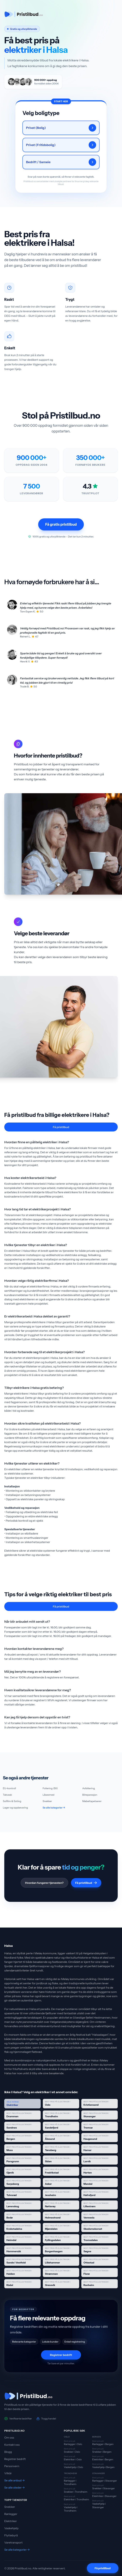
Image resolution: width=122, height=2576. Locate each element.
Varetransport (13, 2542)
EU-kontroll (9, 1788)
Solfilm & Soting (12, 1801)
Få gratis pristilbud (61, 524)
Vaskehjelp (11, 2528)
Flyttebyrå (11, 2535)
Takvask (7, 1794)
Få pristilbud (61, 1127)
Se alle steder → (14, 2487)
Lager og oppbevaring (15, 1807)
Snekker (47, 1801)
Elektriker (10, 2521)
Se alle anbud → (14, 2480)
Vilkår (8, 2473)
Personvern (11, 2466)
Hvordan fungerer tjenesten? (44, 1883)
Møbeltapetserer (91, 1801)
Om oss (9, 2437)
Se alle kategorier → (54, 1807)
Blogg (8, 2452)
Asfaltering (88, 1788)
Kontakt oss (12, 2444)
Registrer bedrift (61, 2355)
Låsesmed (48, 1794)
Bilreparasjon (89, 1794)
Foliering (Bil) (50, 1788)
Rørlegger (10, 2514)
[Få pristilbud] (102, 2568)
